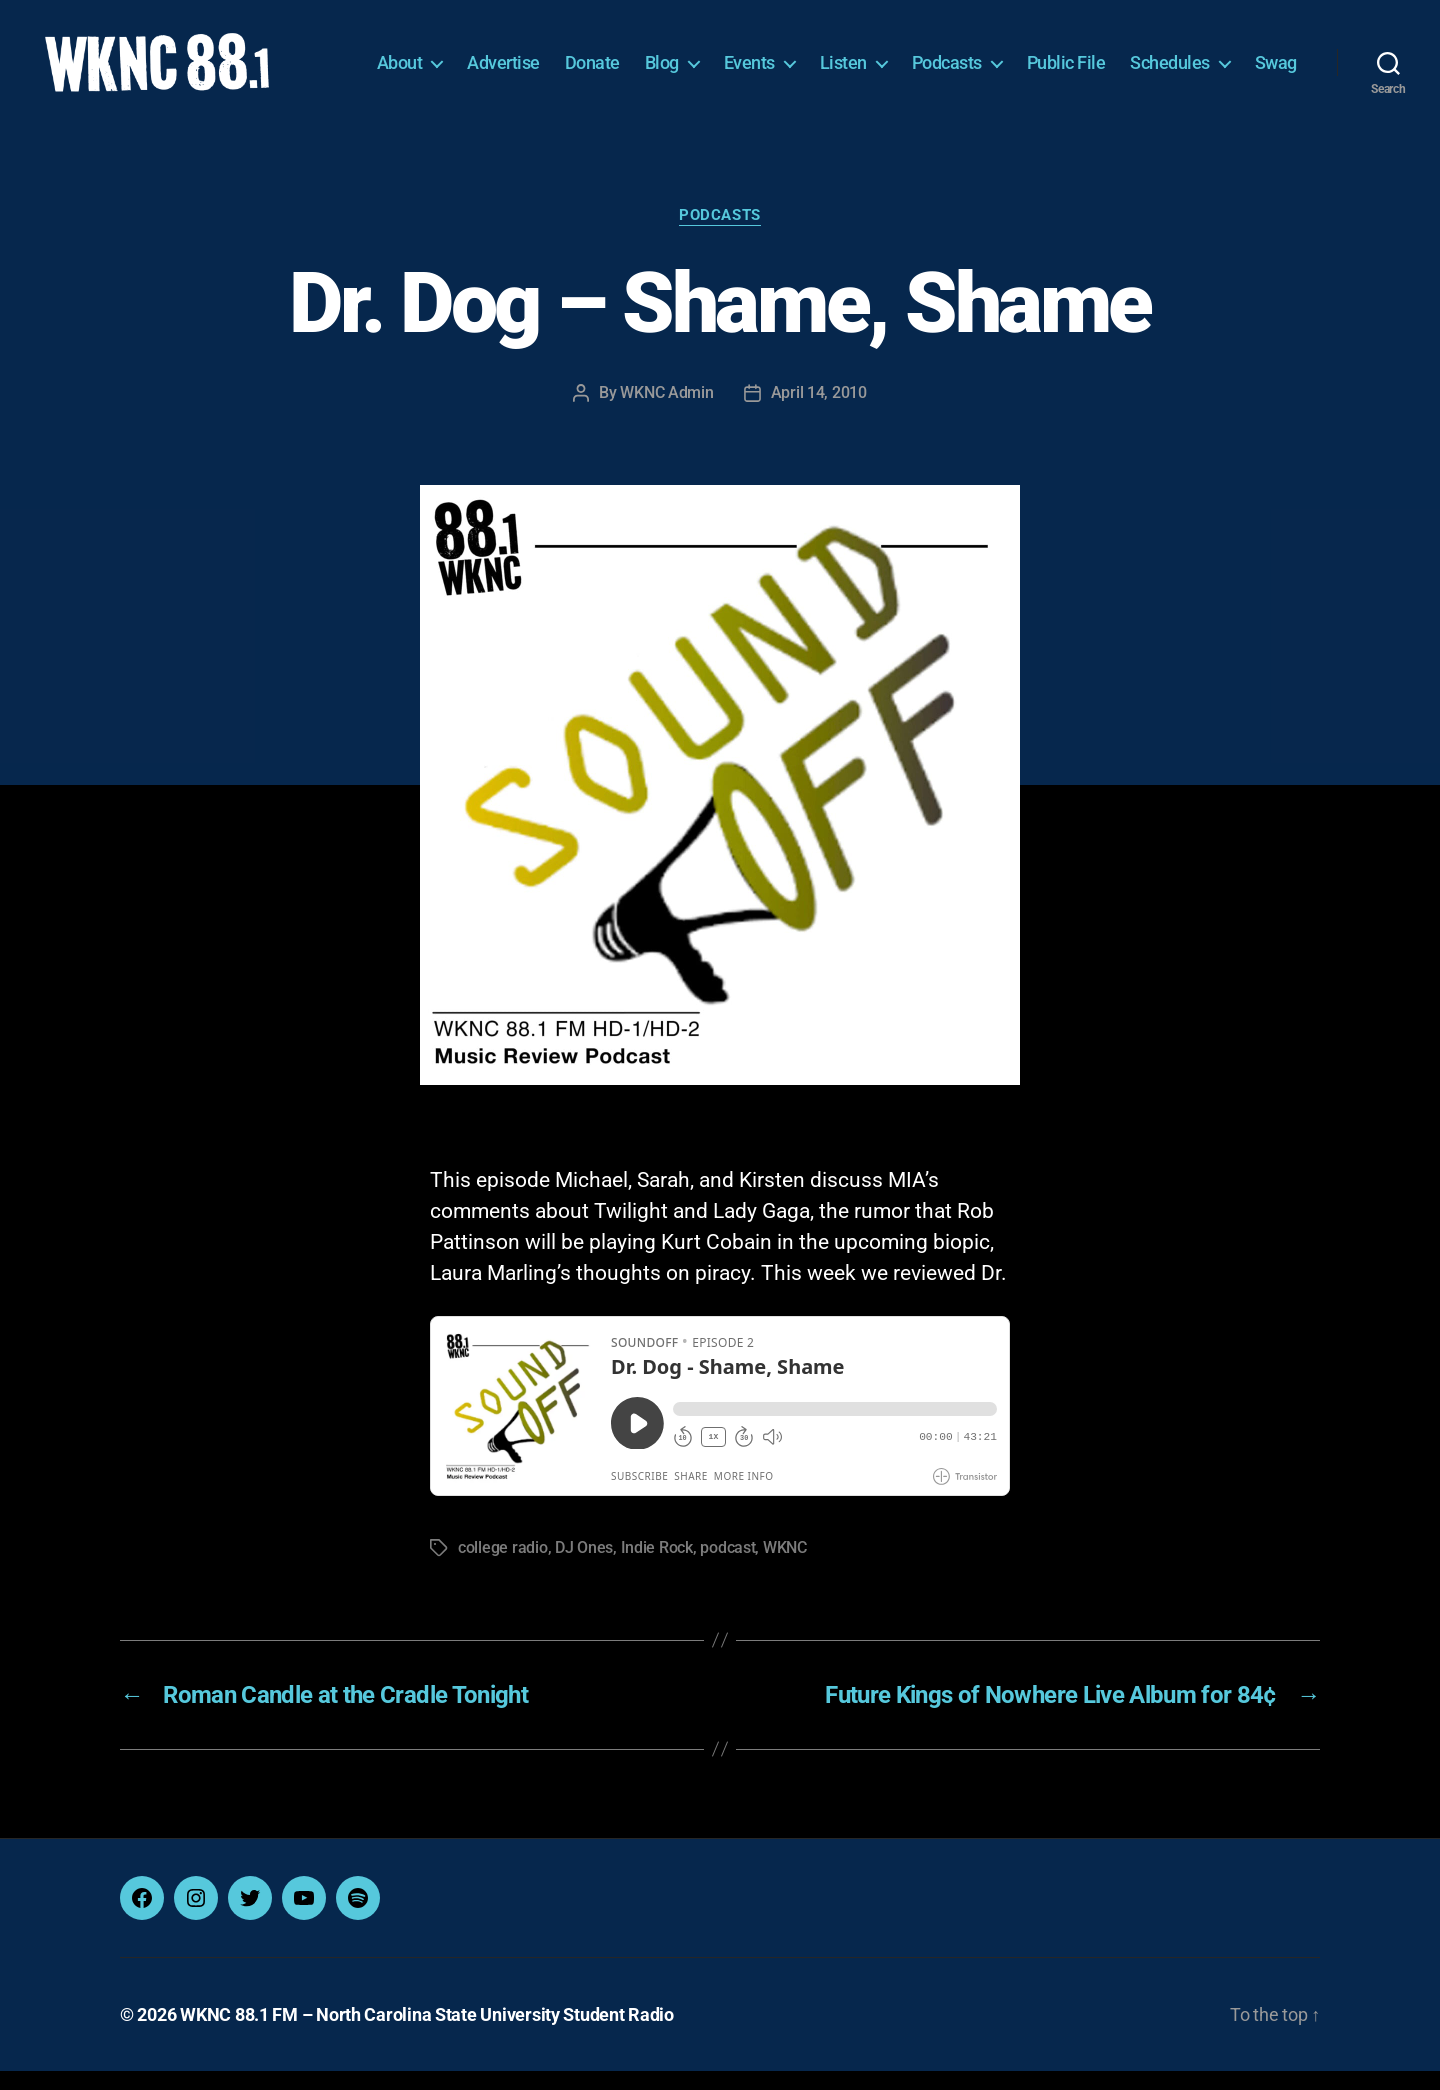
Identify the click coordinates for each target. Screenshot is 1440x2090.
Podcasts (1014, 57)
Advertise (570, 57)
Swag (1276, 87)
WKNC (785, 1566)
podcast (727, 1566)
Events (816, 57)
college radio (503, 1566)
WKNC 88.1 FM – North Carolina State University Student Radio (427, 2033)
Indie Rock (657, 1566)
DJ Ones (584, 1566)
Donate (659, 57)
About (467, 57)
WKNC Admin (666, 412)
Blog (729, 57)
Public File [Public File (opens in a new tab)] (1133, 57)
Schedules (1237, 57)
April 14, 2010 (819, 412)
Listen (910, 57)
